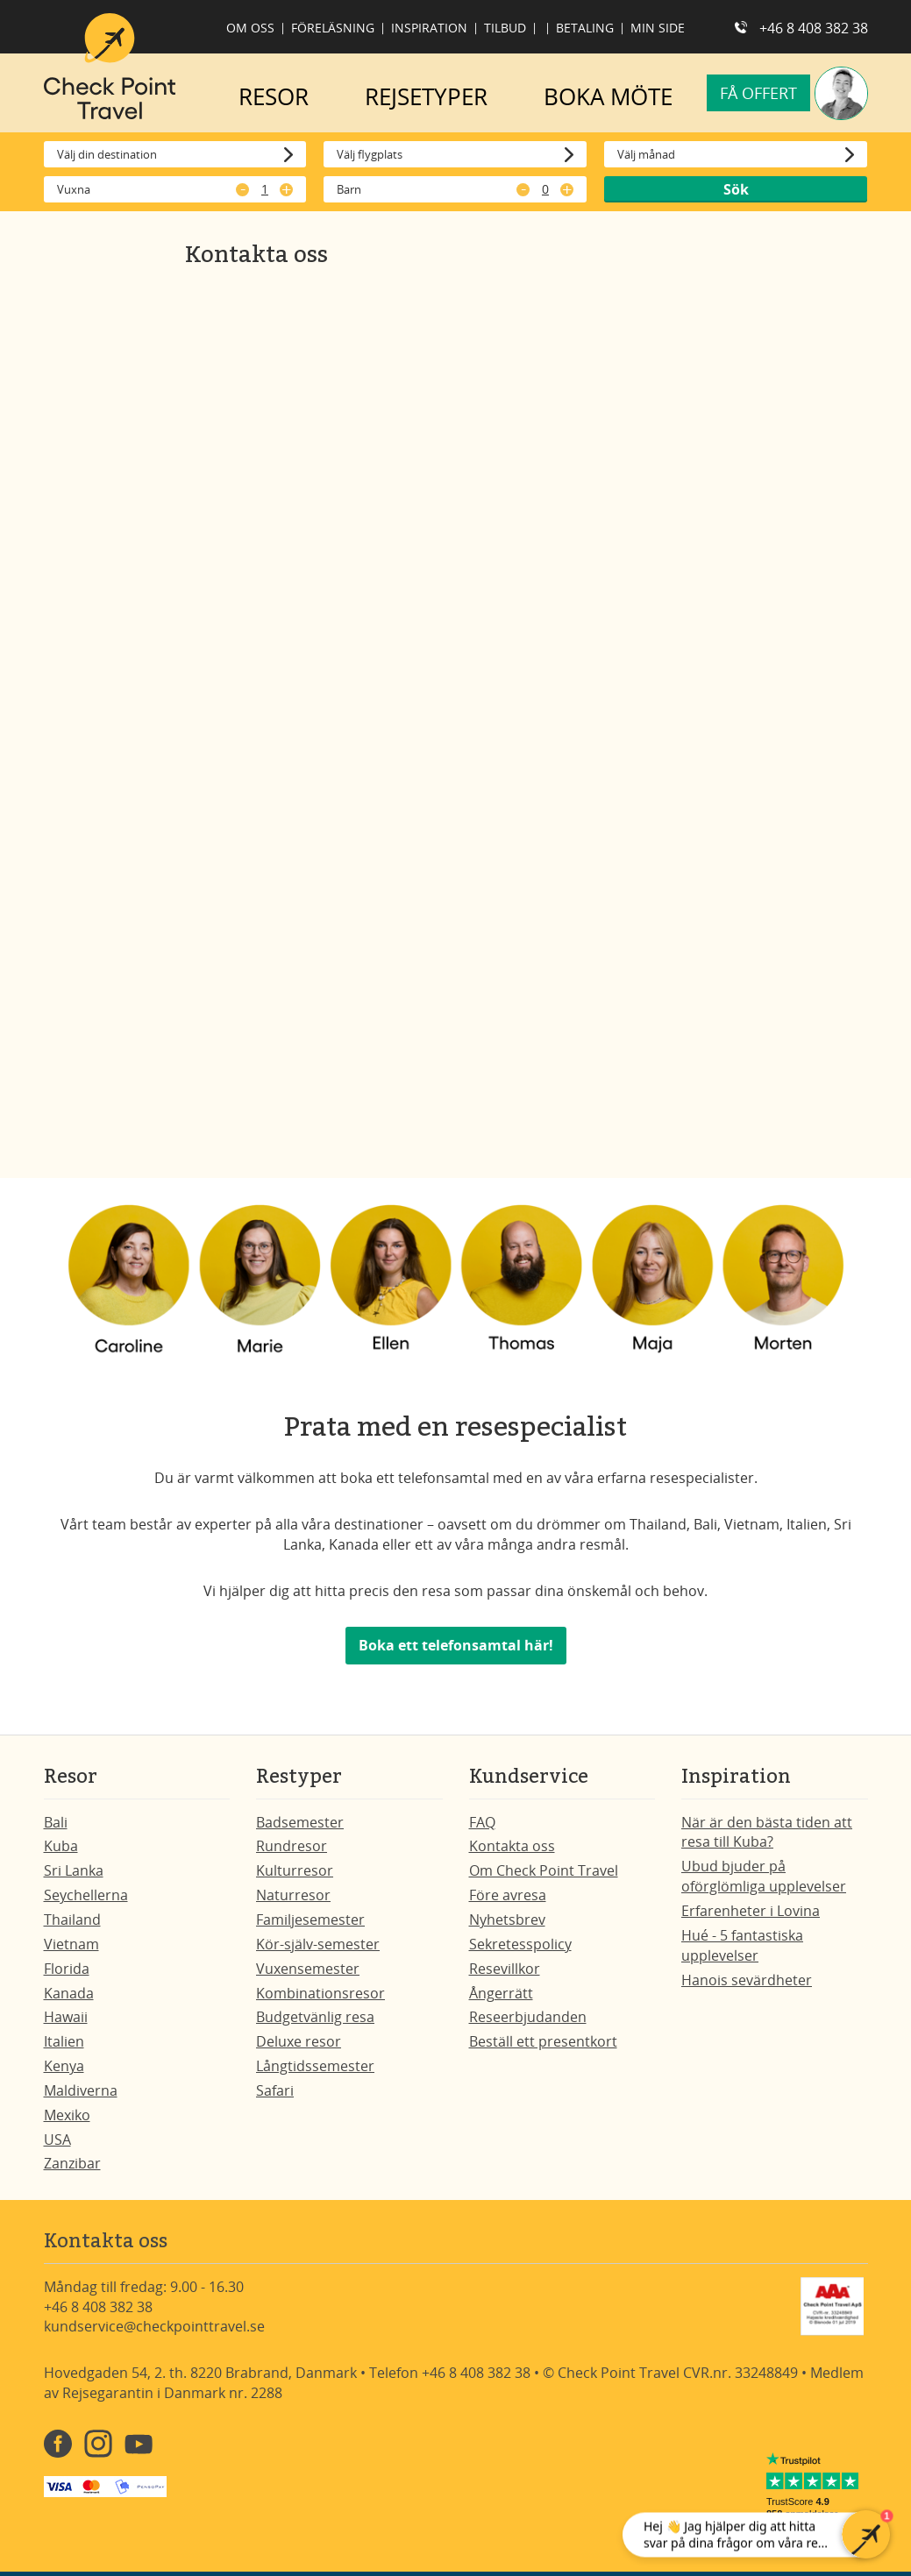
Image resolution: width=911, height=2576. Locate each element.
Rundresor (291, 1846)
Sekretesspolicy (520, 1944)
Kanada (69, 1993)
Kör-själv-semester (318, 1944)
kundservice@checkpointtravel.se (154, 2326)
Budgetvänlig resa (315, 2016)
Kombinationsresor (320, 1993)
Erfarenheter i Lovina (750, 1910)
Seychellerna (86, 1895)
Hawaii (66, 2016)
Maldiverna (80, 2090)
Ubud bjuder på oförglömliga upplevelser (763, 1876)
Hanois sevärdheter (746, 1980)
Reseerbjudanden (528, 2016)
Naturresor (293, 1895)
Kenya (64, 2066)
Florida (66, 1968)
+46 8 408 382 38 (813, 28)
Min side (657, 27)
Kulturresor (294, 1870)
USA (57, 2139)
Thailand (72, 1919)
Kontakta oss (512, 1846)
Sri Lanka (73, 1870)
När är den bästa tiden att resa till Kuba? (766, 1832)
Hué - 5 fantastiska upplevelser (742, 1945)
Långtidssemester (315, 2066)
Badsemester (300, 1822)
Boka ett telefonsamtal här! (456, 1645)
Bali (56, 1822)
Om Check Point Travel (543, 1870)
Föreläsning (332, 27)
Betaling (585, 27)
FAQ (482, 1822)
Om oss (250, 27)
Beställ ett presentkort (543, 2041)
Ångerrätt (501, 1993)
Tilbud (505, 27)
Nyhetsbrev (507, 1919)
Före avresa (507, 1895)
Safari (275, 2090)
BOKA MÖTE (608, 96)
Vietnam (71, 1944)
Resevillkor (504, 1968)
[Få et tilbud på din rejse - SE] (452, 706)
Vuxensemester (307, 1968)
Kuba (61, 1846)
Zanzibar (72, 2163)
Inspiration (429, 27)
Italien (64, 2041)
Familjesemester (310, 1919)
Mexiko (67, 2115)
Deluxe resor (298, 2041)
